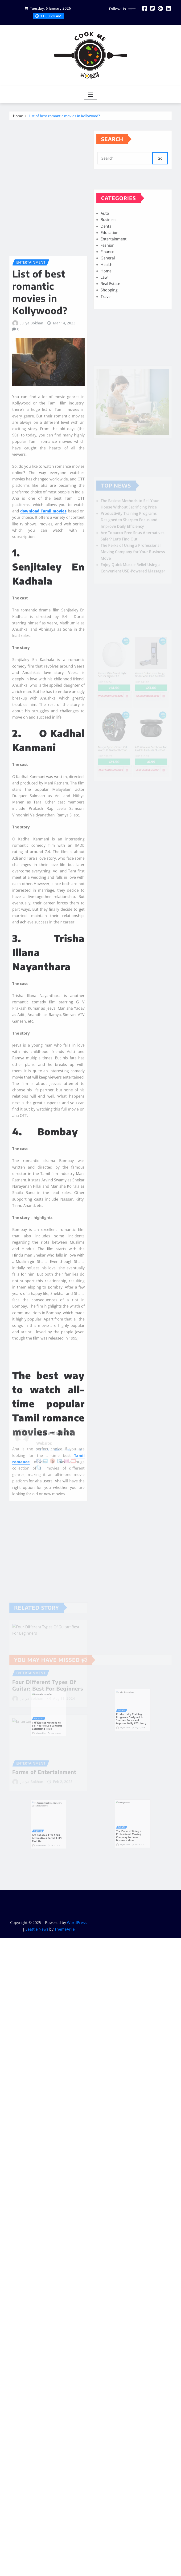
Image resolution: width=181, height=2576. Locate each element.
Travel (106, 321)
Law (104, 302)
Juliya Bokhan (32, 589)
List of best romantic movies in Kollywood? (64, 117)
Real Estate (110, 309)
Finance (107, 277)
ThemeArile (64, 1929)
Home (18, 117)
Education (110, 258)
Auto (105, 238)
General (108, 283)
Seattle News (36, 1929)
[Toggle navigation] (90, 94)
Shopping (109, 315)
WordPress (77, 1922)
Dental (106, 251)
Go (160, 166)
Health (106, 289)
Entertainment (114, 264)
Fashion (108, 270)
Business (108, 245)
